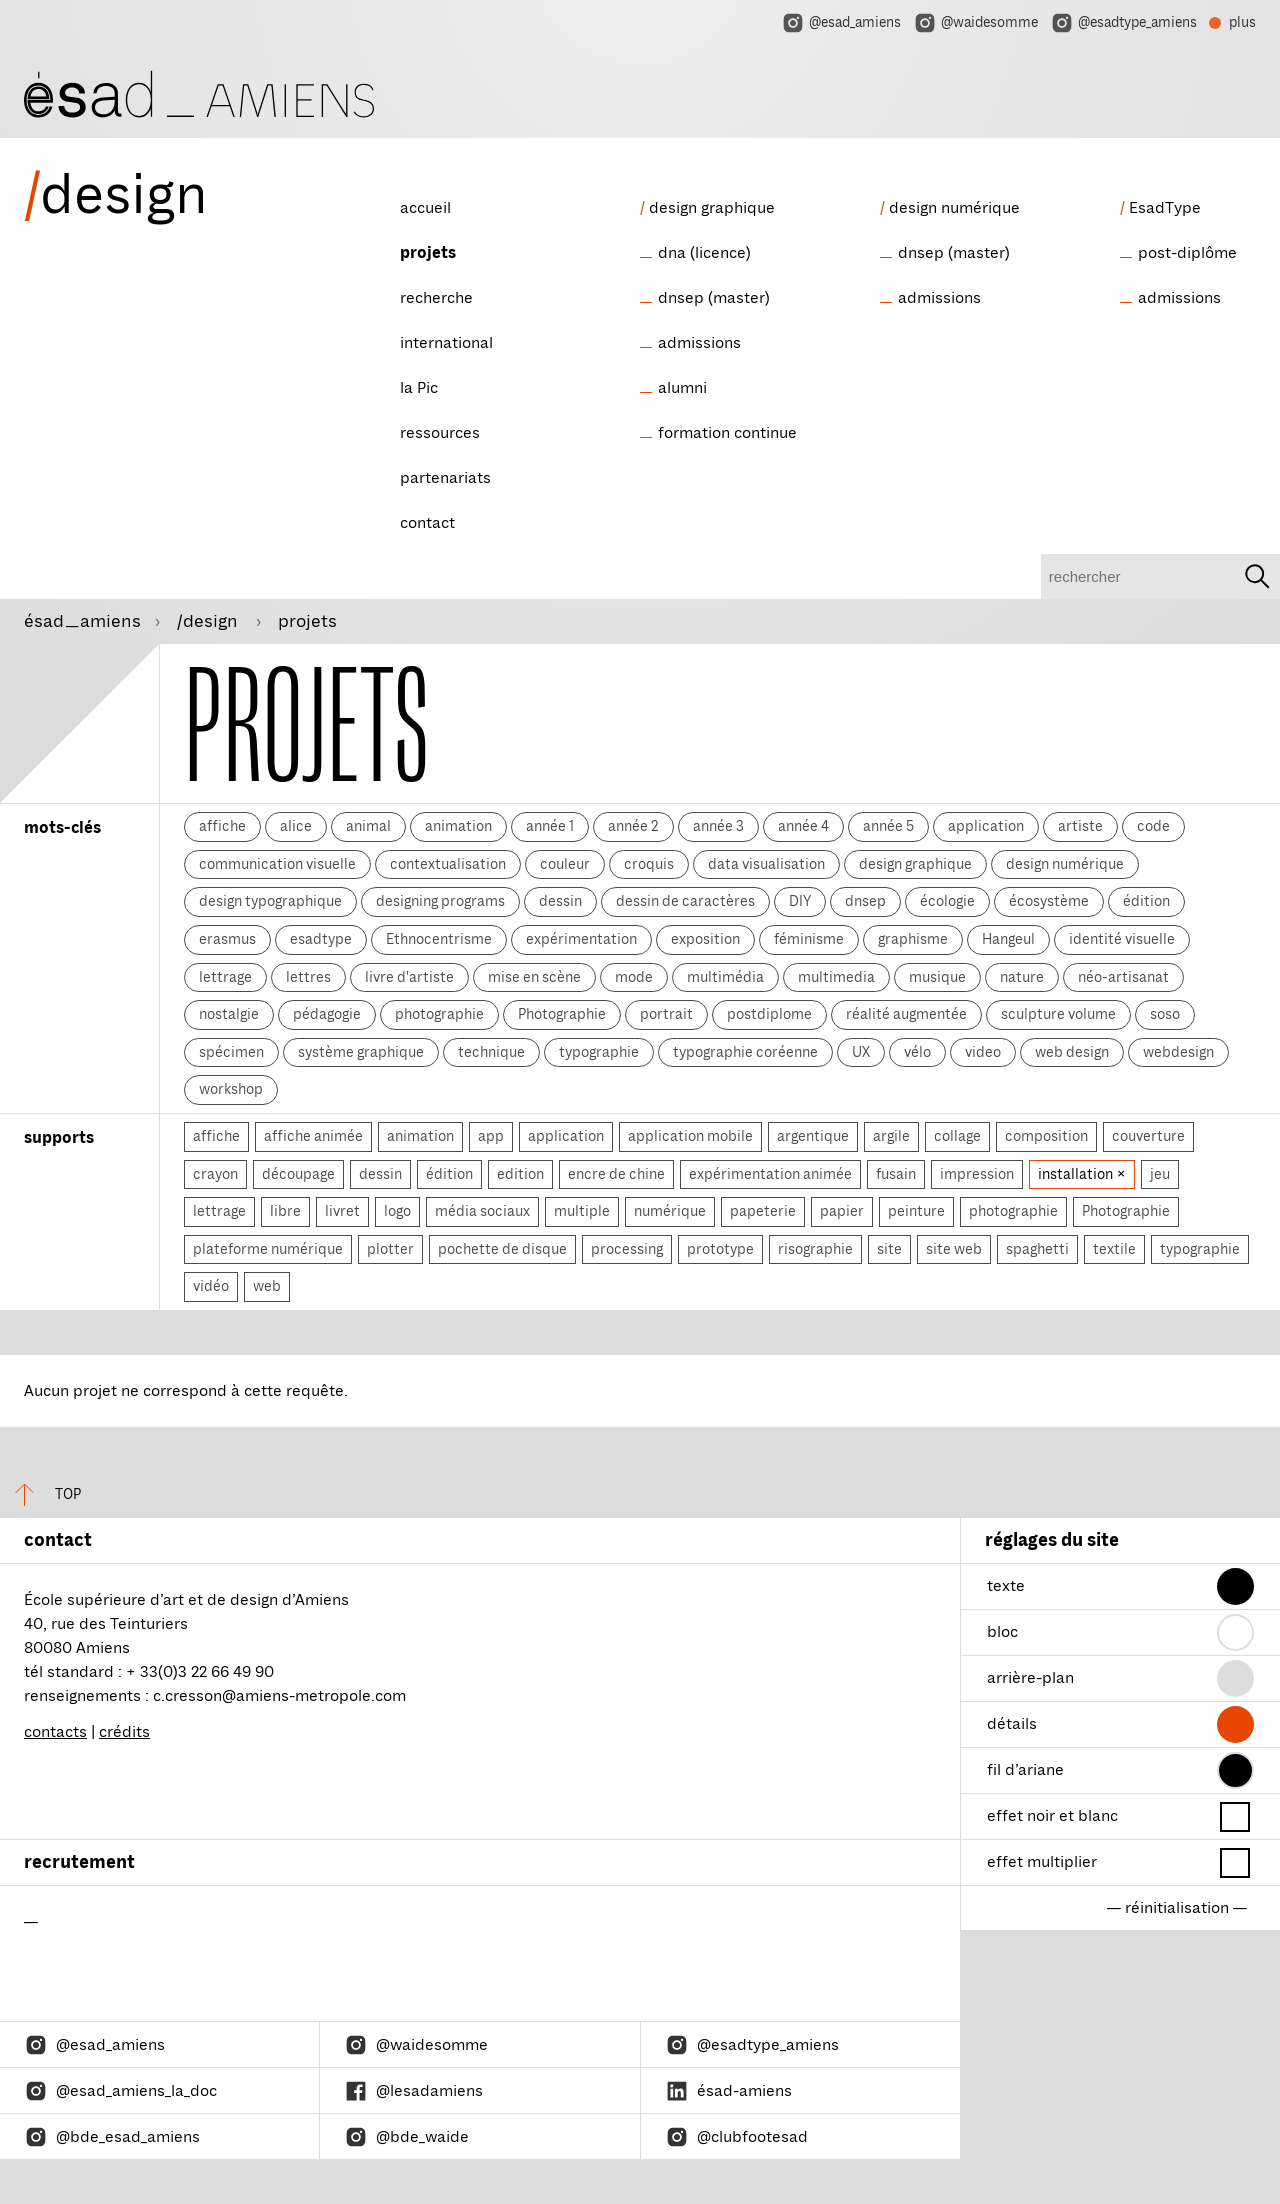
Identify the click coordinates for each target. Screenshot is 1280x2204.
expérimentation (581, 939)
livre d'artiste (409, 977)
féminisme (809, 939)
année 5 (888, 826)
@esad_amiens (841, 23)
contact (427, 523)
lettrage (225, 977)
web (267, 1286)
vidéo (211, 1286)
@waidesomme (975, 23)
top (40, 1494)
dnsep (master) (714, 298)
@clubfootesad (736, 2137)
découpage (298, 1174)
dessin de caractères (685, 901)
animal (368, 826)
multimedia (836, 977)
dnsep (865, 901)
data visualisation (766, 864)
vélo (917, 1052)
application (986, 826)
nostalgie (229, 1014)
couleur (565, 864)
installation (1077, 1174)
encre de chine (616, 1174)
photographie (439, 1014)
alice (296, 826)
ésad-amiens (728, 2091)
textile (1114, 1249)
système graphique (361, 1052)
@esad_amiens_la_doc (120, 2091)
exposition (705, 939)
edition (520, 1174)
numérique (670, 1211)
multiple (582, 1211)
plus (1232, 25)
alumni (682, 388)
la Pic (419, 388)
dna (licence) (704, 253)
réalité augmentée (906, 1014)
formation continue (727, 433)
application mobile (690, 1136)
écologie (947, 901)
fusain (896, 1174)
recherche (436, 298)
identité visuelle (1122, 939)
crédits (124, 1732)
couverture (1148, 1136)
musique (937, 977)
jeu (1160, 1174)
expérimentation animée (770, 1174)
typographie (599, 1052)
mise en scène (534, 977)
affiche (222, 826)
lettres (308, 977)
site (889, 1249)
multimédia (725, 977)
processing (627, 1249)
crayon (215, 1174)
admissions (699, 343)
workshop (231, 1089)
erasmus (227, 939)
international (446, 343)
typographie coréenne (745, 1052)
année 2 (633, 826)
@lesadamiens (413, 2091)
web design (1072, 1052)
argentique (813, 1136)
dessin (560, 901)
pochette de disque (502, 1249)
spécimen (231, 1052)
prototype (720, 1249)
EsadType (1165, 208)
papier (842, 1211)
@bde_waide (406, 2137)
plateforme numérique (268, 1249)
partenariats (445, 478)
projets (428, 253)
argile (891, 1136)
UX (861, 1052)
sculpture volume (1058, 1014)
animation (458, 826)
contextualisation (448, 864)
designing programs (440, 901)
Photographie (562, 1014)
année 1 (550, 826)
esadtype (321, 939)
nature (1022, 977)
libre (285, 1211)
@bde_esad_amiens (112, 2137)
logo (397, 1211)
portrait (666, 1014)
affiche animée (313, 1136)
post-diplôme (1187, 253)
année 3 (718, 826)
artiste (1080, 826)
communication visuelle (277, 864)
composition (1046, 1136)
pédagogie (327, 1014)
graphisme (913, 939)
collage (957, 1136)
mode (634, 977)
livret (342, 1211)
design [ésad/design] (116, 195)
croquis (649, 864)
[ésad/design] (199, 91)
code (1153, 826)
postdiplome (769, 1014)
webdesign (1178, 1052)
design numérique (954, 208)
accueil (425, 208)
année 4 (803, 826)
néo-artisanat (1123, 977)
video (983, 1052)
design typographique (270, 901)
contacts (55, 1732)
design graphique (712, 208)
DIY (800, 901)
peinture (916, 1211)
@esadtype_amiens (1123, 23)
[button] (1235, 1586)
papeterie (763, 1211)
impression (977, 1174)
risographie (815, 1249)
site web (954, 1249)
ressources (440, 433)
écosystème (1049, 901)
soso (1165, 1014)
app (491, 1136)
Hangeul (1008, 939)
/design (209, 621)
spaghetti (1037, 1249)
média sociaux (482, 1211)
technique (491, 1052)
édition (1146, 901)
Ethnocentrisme (439, 939)
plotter (390, 1249)
